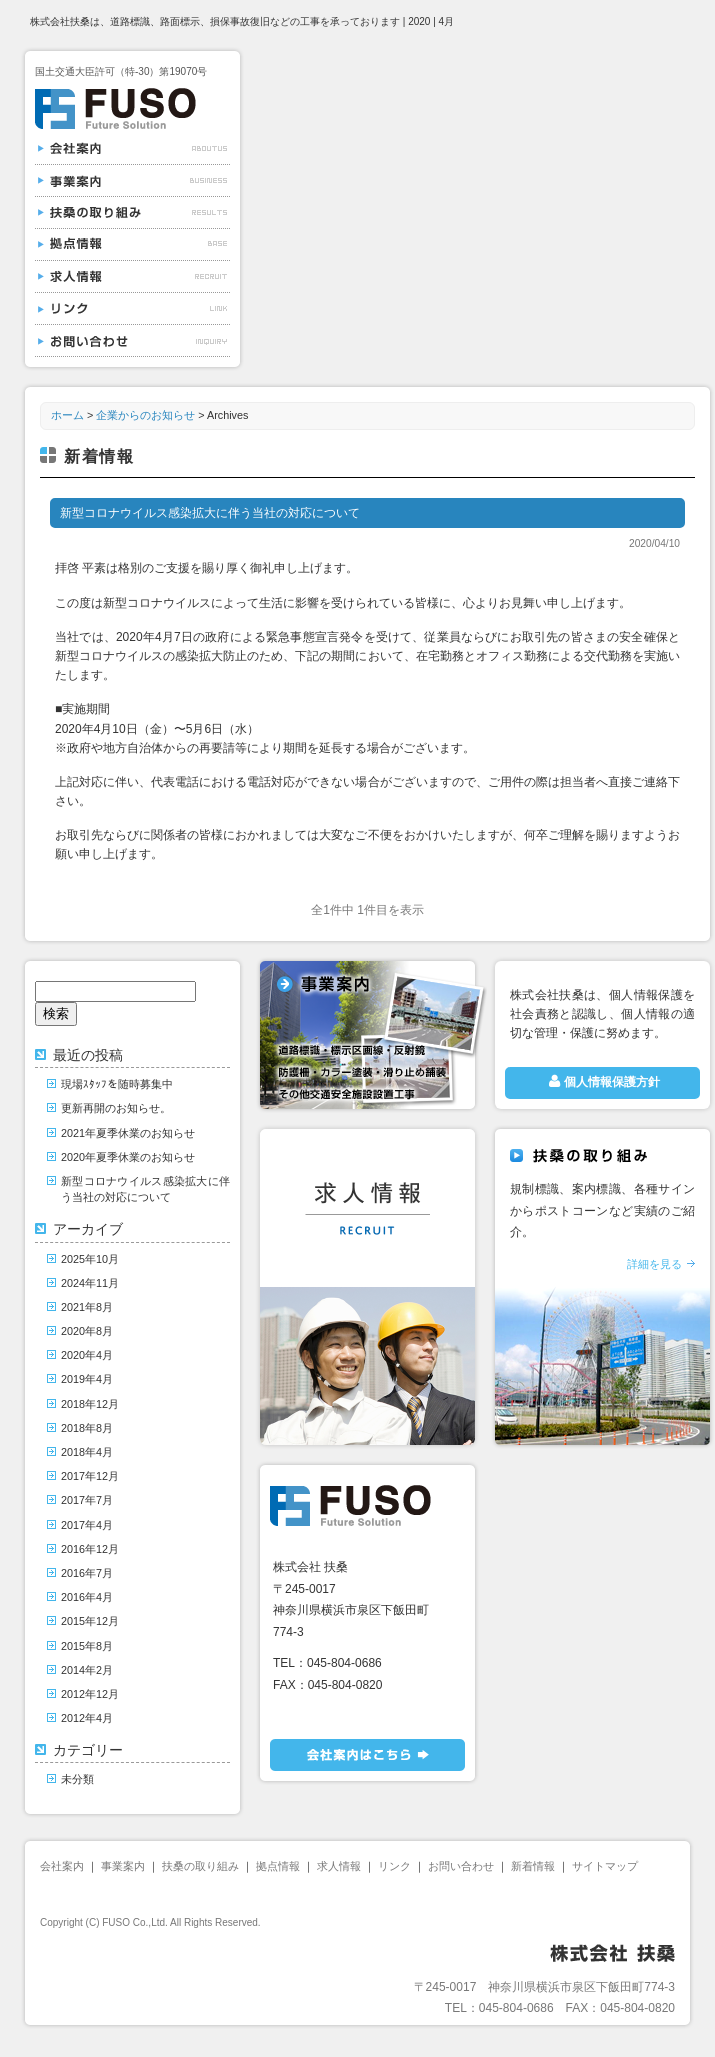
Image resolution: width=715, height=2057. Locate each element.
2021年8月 (87, 1307)
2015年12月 (90, 1621)
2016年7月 (87, 1573)
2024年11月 (90, 1283)
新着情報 (533, 1866)
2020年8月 (87, 1331)
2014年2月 (87, 1670)
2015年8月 (87, 1646)
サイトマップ (605, 1866)
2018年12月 (90, 1404)
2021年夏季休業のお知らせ (128, 1133)
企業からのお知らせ (145, 415)
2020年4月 (87, 1355)
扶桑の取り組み (132, 213)
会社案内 (132, 149)
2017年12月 (90, 1476)
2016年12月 (90, 1549)
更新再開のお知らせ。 (116, 1108)
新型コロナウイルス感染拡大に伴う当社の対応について (210, 513)
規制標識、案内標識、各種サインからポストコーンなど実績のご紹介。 (602, 1229)
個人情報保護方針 (602, 1081)
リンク (132, 309)
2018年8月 (87, 1428)
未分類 (77, 1779)
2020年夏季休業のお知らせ (128, 1157)
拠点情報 (132, 245)
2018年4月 (87, 1452)
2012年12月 (90, 1694)
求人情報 (132, 277)
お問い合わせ (132, 341)
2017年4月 (87, 1525)
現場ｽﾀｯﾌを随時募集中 (117, 1084)
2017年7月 (87, 1500)
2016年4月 (87, 1597)
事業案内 (132, 181)
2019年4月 (87, 1379)
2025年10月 (90, 1259)
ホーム (67, 415)
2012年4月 (87, 1718)
